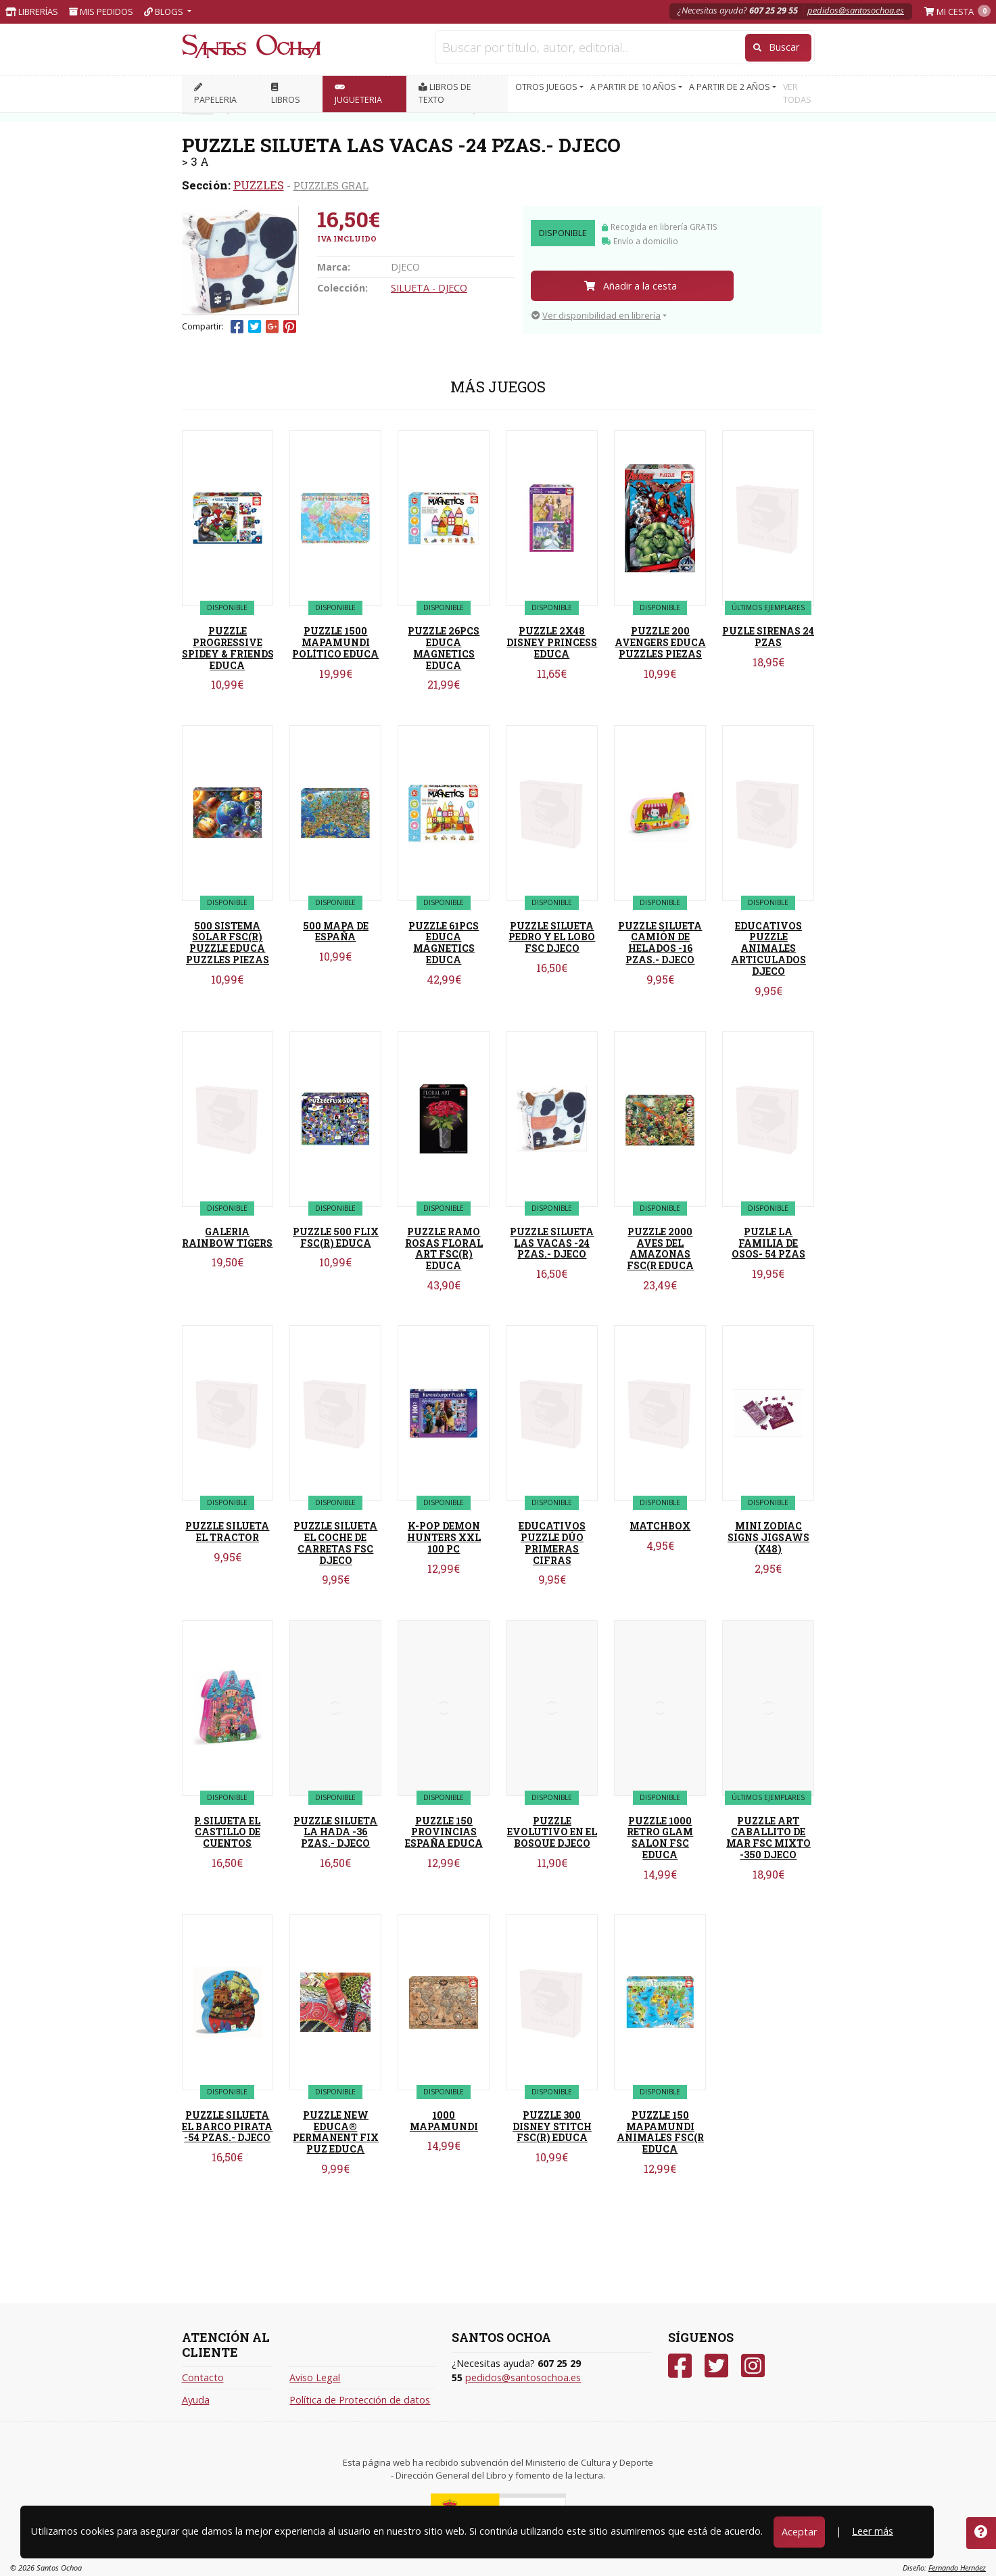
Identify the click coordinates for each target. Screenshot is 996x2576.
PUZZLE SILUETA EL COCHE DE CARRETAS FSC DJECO (335, 1542)
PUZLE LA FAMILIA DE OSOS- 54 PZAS (768, 1243)
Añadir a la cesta (630, 285)
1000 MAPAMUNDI (444, 2121)
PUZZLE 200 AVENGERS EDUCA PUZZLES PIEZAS (660, 642)
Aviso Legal (314, 2377)
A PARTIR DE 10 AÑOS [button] (634, 87)
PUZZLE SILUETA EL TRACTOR (227, 1531)
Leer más (872, 2531)
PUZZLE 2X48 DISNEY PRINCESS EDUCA (551, 642)
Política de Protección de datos (359, 2399)
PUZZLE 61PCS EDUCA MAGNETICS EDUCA (443, 942)
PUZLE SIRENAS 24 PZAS (768, 636)
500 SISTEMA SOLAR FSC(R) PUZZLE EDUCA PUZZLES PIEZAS (227, 942)
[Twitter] (716, 2366)
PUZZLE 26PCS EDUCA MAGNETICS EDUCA (443, 647)
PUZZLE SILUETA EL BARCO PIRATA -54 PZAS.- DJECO (227, 2126)
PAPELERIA (215, 94)
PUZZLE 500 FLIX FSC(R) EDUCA (336, 1237)
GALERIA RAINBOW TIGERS (227, 1237)
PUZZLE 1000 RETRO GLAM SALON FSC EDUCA (660, 1837)
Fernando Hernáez (957, 2567)
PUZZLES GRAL (331, 185)
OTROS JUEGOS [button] (547, 87)
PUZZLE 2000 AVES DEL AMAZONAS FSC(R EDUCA (660, 1248)
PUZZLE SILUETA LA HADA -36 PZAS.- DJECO (335, 1832)
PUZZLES (258, 185)
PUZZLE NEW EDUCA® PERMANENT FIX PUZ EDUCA (336, 2132)
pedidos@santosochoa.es (855, 10)
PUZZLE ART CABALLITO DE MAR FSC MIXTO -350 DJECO (768, 1837)
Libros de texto (445, 93)
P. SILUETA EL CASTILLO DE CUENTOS (227, 1832)
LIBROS (285, 94)
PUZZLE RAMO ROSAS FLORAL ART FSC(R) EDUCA (444, 1248)
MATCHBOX (660, 1525)
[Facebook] (680, 2366)
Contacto (203, 2377)
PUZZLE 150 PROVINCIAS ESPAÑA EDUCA (444, 1832)
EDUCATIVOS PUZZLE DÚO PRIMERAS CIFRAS (552, 1542)
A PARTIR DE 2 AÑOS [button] (730, 87)
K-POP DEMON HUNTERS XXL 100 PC (444, 1537)
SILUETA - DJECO (429, 287)
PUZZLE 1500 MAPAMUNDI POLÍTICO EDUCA (335, 642)
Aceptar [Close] (799, 2531)
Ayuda (196, 2399)
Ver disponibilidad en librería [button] (596, 315)
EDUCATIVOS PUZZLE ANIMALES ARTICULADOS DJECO (768, 948)
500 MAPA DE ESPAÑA (336, 931)
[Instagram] (753, 2366)
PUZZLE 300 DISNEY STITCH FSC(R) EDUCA (552, 2126)
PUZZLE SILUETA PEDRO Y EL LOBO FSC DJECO (551, 937)
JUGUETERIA (358, 94)
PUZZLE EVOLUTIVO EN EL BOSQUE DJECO (552, 1832)
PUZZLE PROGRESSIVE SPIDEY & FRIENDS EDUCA (228, 647)
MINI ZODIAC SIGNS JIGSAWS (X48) (768, 1537)
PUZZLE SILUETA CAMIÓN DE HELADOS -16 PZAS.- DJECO (660, 942)
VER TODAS (797, 93)
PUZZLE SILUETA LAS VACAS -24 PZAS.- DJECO (552, 1243)
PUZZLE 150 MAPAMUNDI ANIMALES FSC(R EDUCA (660, 2132)
